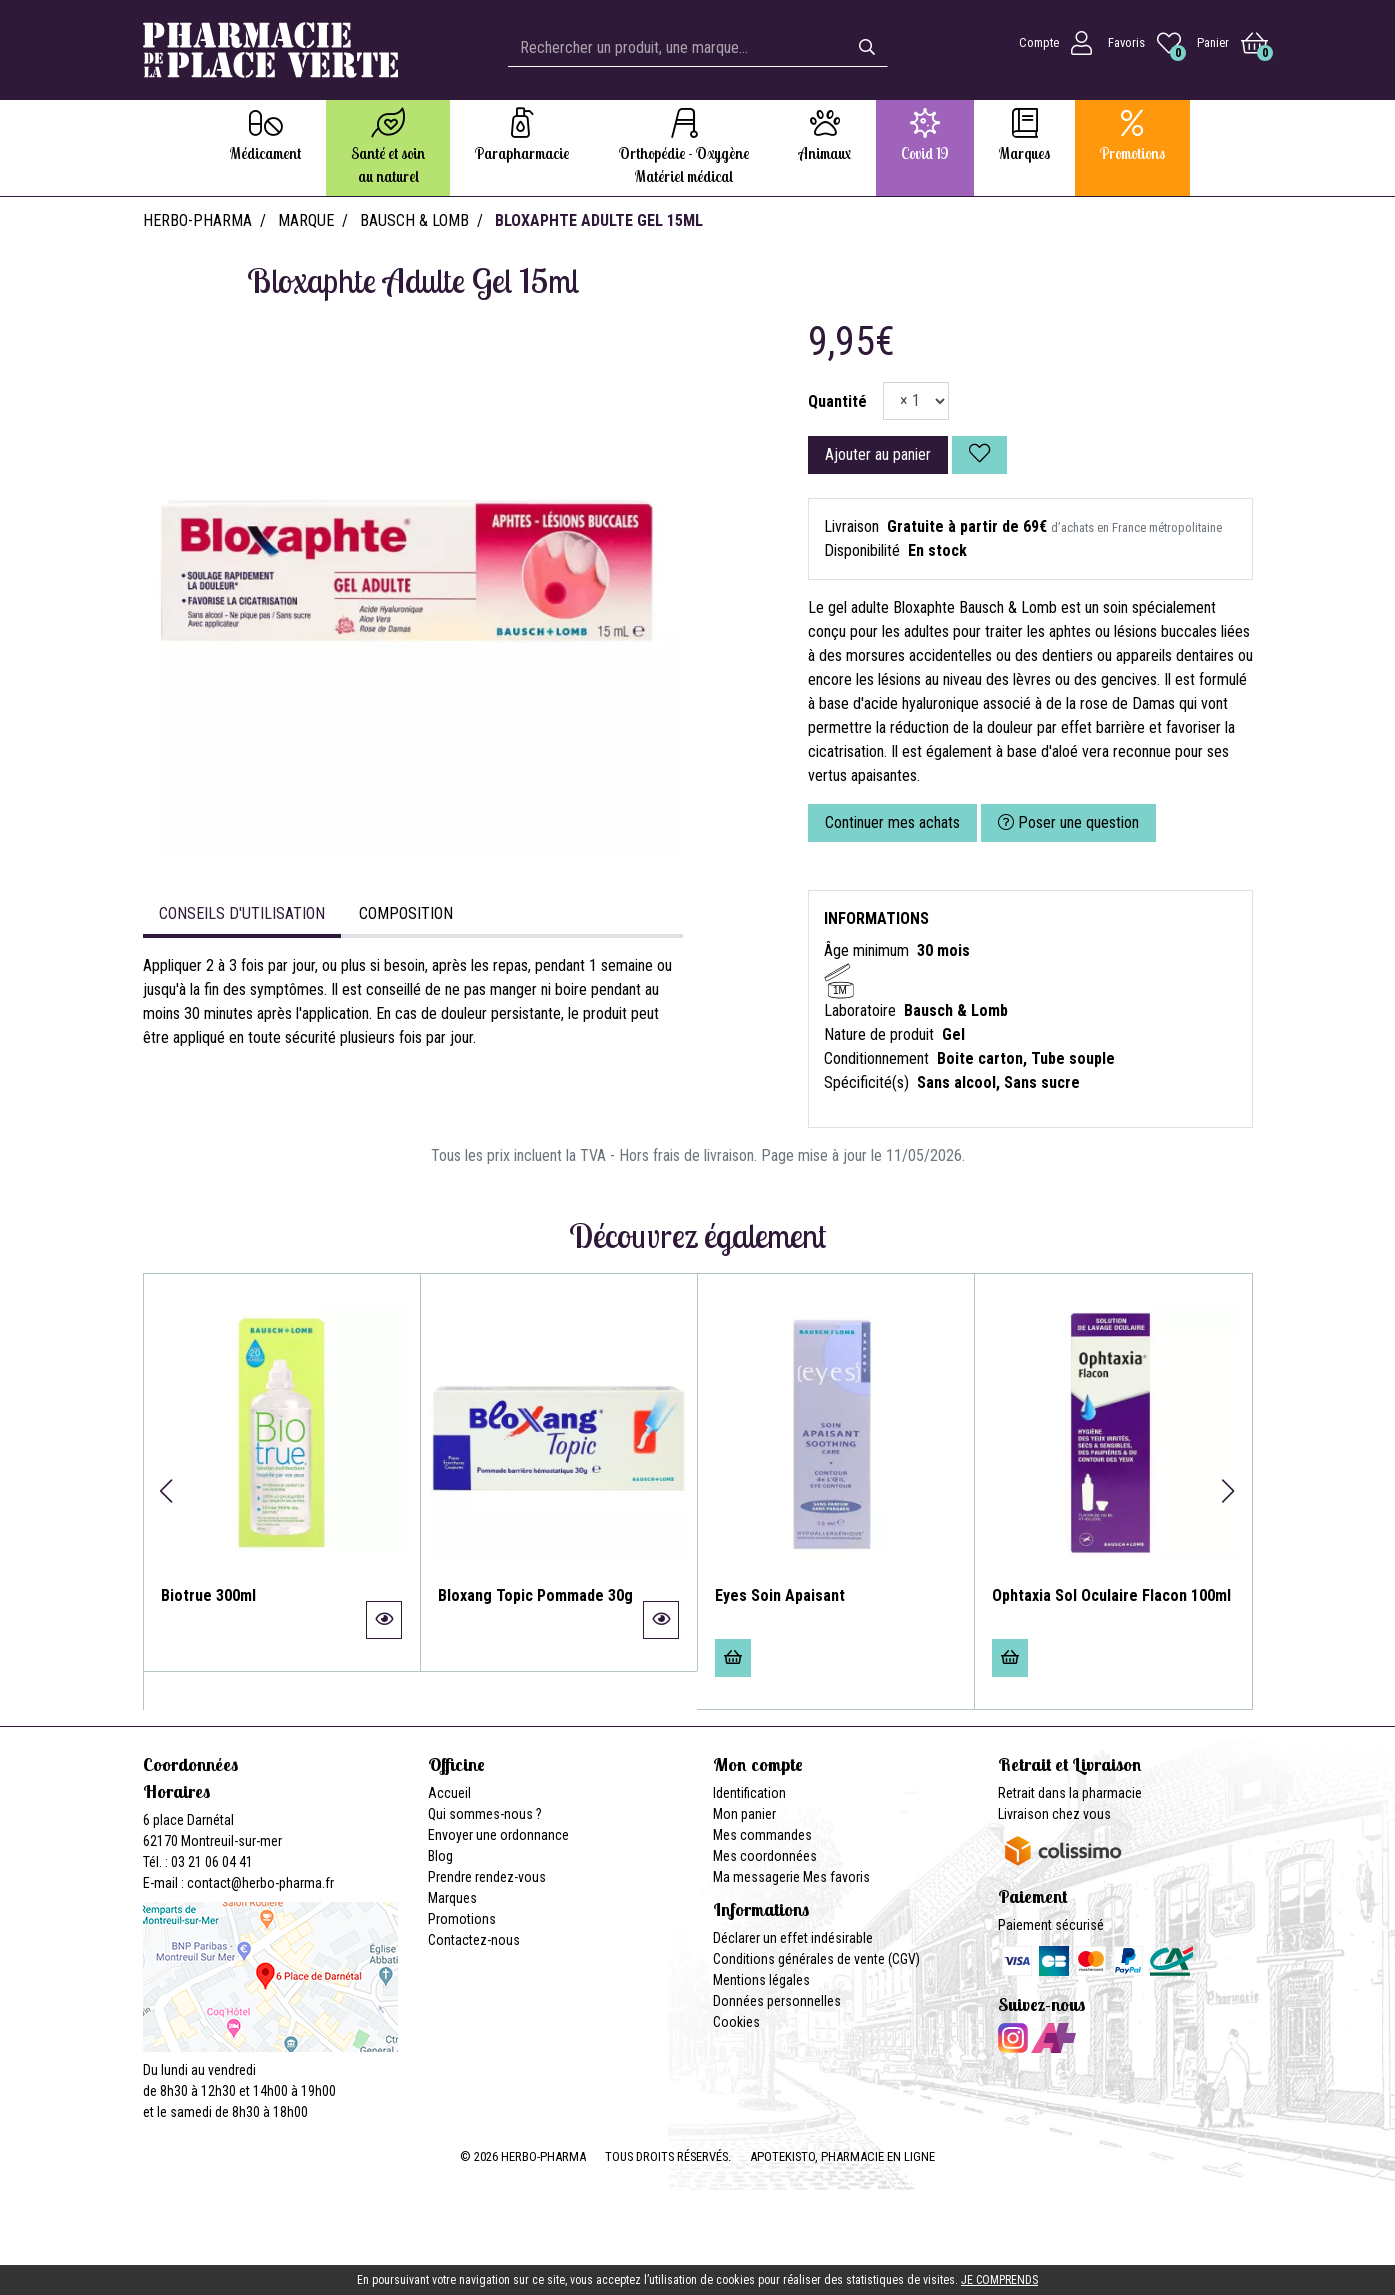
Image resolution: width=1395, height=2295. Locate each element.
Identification (749, 1793)
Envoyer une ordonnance (498, 1835)
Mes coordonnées (765, 1856)
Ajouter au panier (878, 454)
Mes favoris (836, 1877)
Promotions (462, 1919)
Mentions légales (761, 1980)
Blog (440, 1856)
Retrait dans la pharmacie (1070, 1793)
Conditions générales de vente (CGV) (816, 1959)
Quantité (837, 401)
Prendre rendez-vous (487, 1877)
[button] (166, 1491)
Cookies (736, 2022)
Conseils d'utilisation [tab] (242, 913)
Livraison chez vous (1054, 1814)
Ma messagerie (756, 1877)
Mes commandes (762, 1835)
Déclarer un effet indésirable (793, 1938)
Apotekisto (842, 2156)
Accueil (449, 1793)
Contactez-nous (474, 1940)
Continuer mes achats (892, 822)
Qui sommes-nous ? (485, 1814)
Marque (306, 220)
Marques (452, 1898)
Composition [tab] (406, 913)
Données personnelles (777, 2001)
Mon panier (744, 1814)
